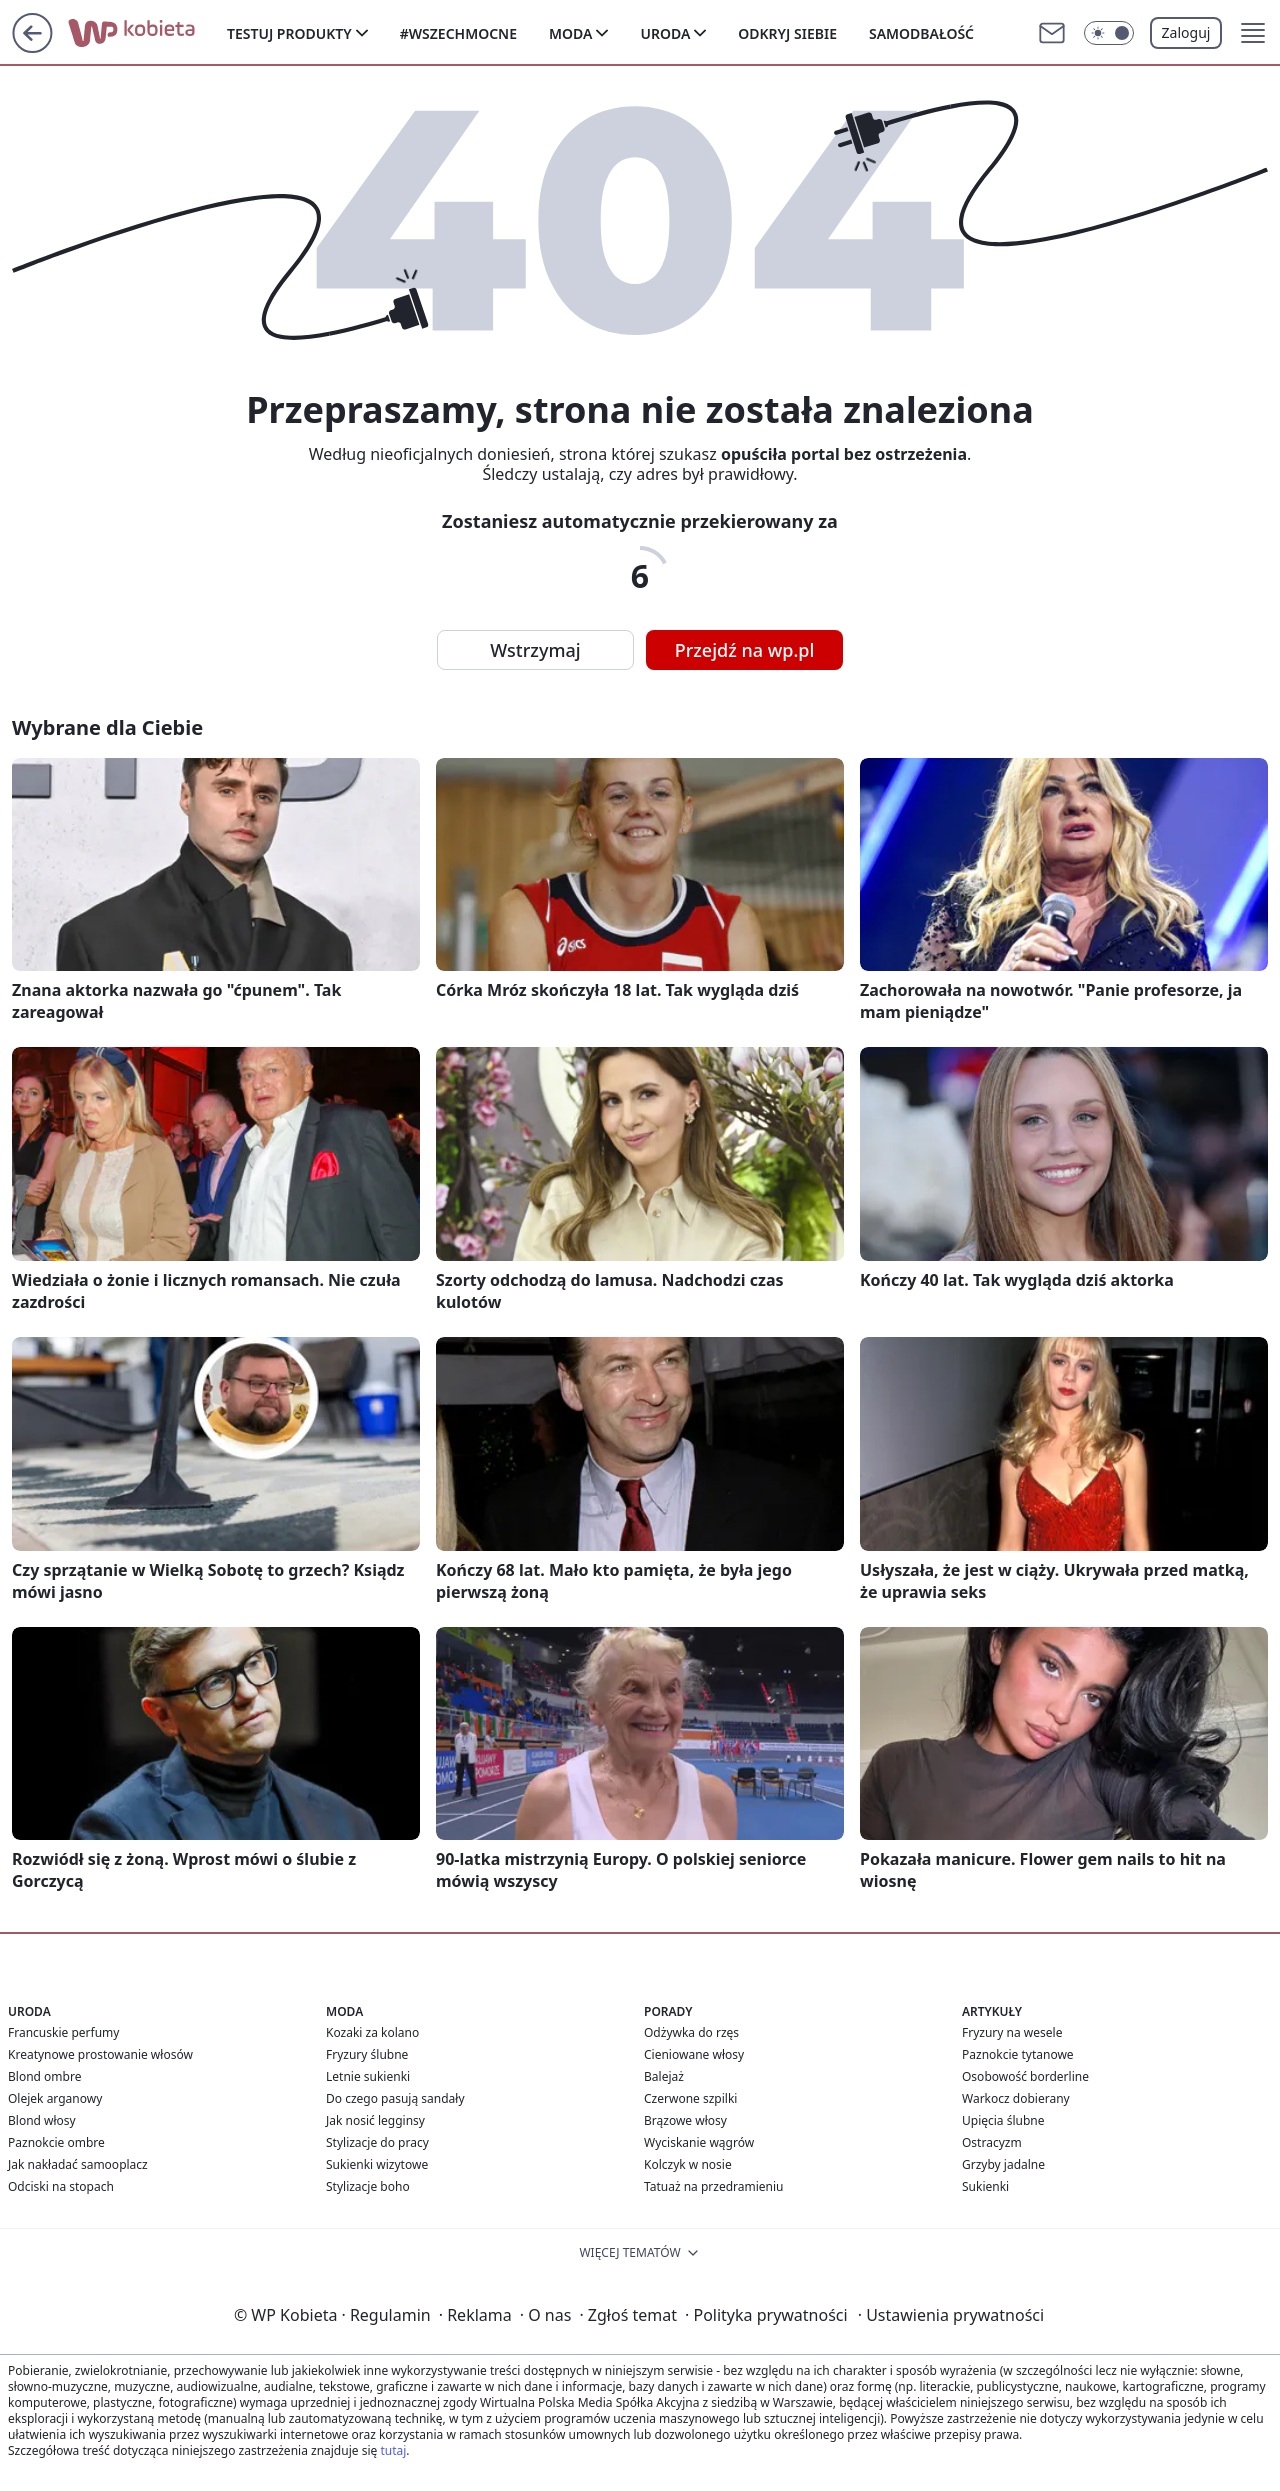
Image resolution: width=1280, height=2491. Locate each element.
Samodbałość (921, 33)
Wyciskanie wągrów (699, 2142)
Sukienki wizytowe (377, 2164)
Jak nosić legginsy (375, 2120)
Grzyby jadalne (1003, 2164)
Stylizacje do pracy (377, 2142)
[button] (1253, 33)
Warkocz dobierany (1016, 2098)
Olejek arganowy (55, 2098)
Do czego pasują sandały (395, 2098)
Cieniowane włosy (694, 2054)
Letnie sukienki (368, 2076)
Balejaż (664, 2076)
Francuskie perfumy (63, 2032)
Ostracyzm (992, 2142)
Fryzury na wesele (1012, 2032)
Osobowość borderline (1025, 2076)
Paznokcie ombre (56, 2142)
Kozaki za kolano (372, 2032)
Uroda (665, 33)
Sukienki (985, 2186)
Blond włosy (42, 2120)
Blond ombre (44, 2076)
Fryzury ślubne (367, 2054)
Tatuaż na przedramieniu (714, 2186)
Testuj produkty (289, 33)
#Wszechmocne (458, 33)
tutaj (393, 2450)
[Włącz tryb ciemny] (1109, 33)
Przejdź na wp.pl (745, 650)
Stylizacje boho (368, 2186)
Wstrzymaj (535, 650)
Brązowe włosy (685, 2120)
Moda (570, 33)
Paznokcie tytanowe (1018, 2054)
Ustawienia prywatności (951, 2315)
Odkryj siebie (787, 33)
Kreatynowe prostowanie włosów (100, 2054)
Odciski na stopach (61, 2186)
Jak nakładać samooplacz (78, 2164)
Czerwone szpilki (690, 2098)
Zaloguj (1186, 32)
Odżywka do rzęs (691, 2032)
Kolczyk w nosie (688, 2164)
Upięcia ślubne (1003, 2120)
